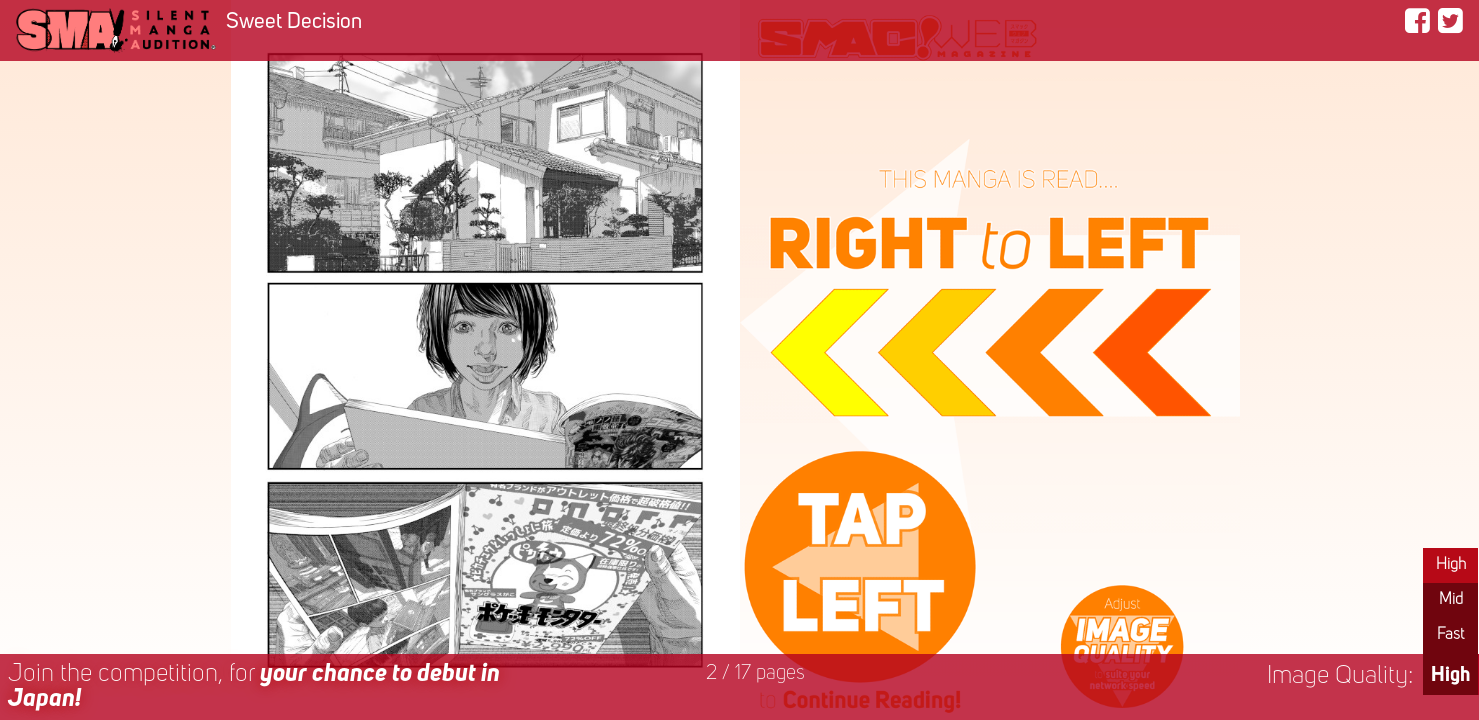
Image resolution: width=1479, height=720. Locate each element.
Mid (1451, 600)
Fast (1450, 635)
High (1451, 565)
